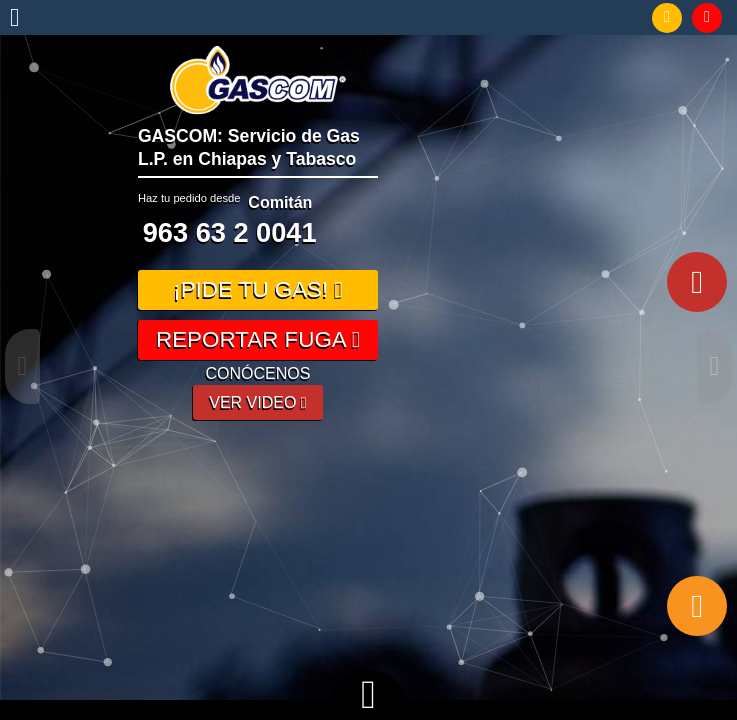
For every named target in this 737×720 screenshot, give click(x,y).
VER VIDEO (257, 402)
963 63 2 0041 (230, 232)
